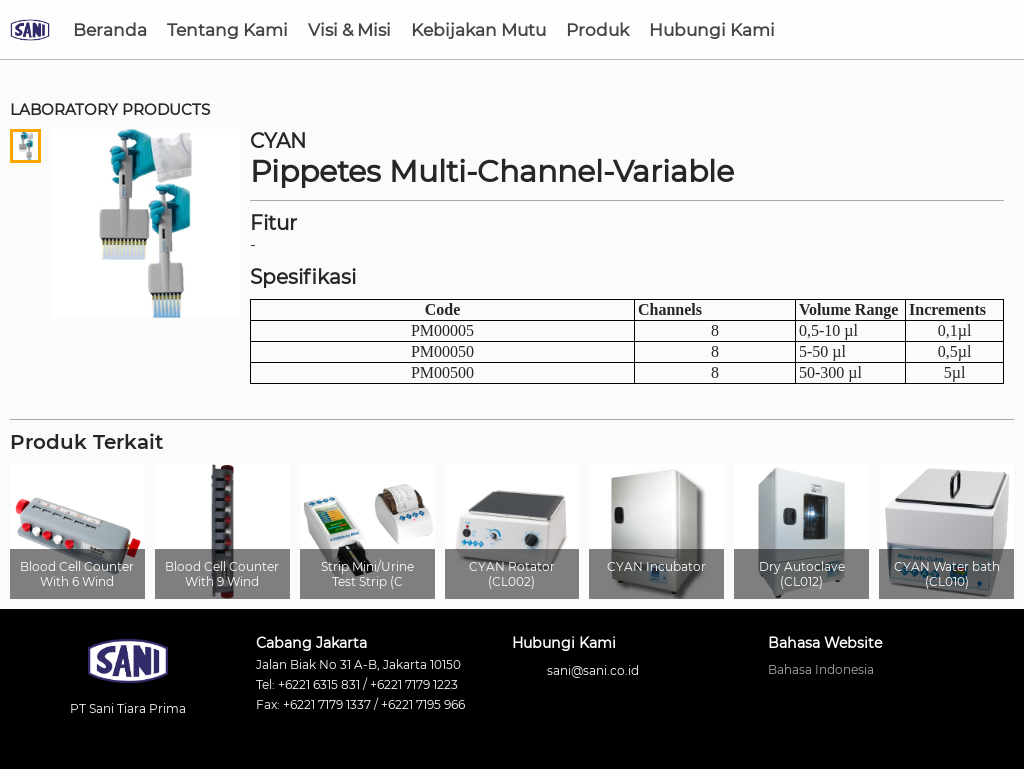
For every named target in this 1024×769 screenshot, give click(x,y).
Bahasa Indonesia (821, 669)
